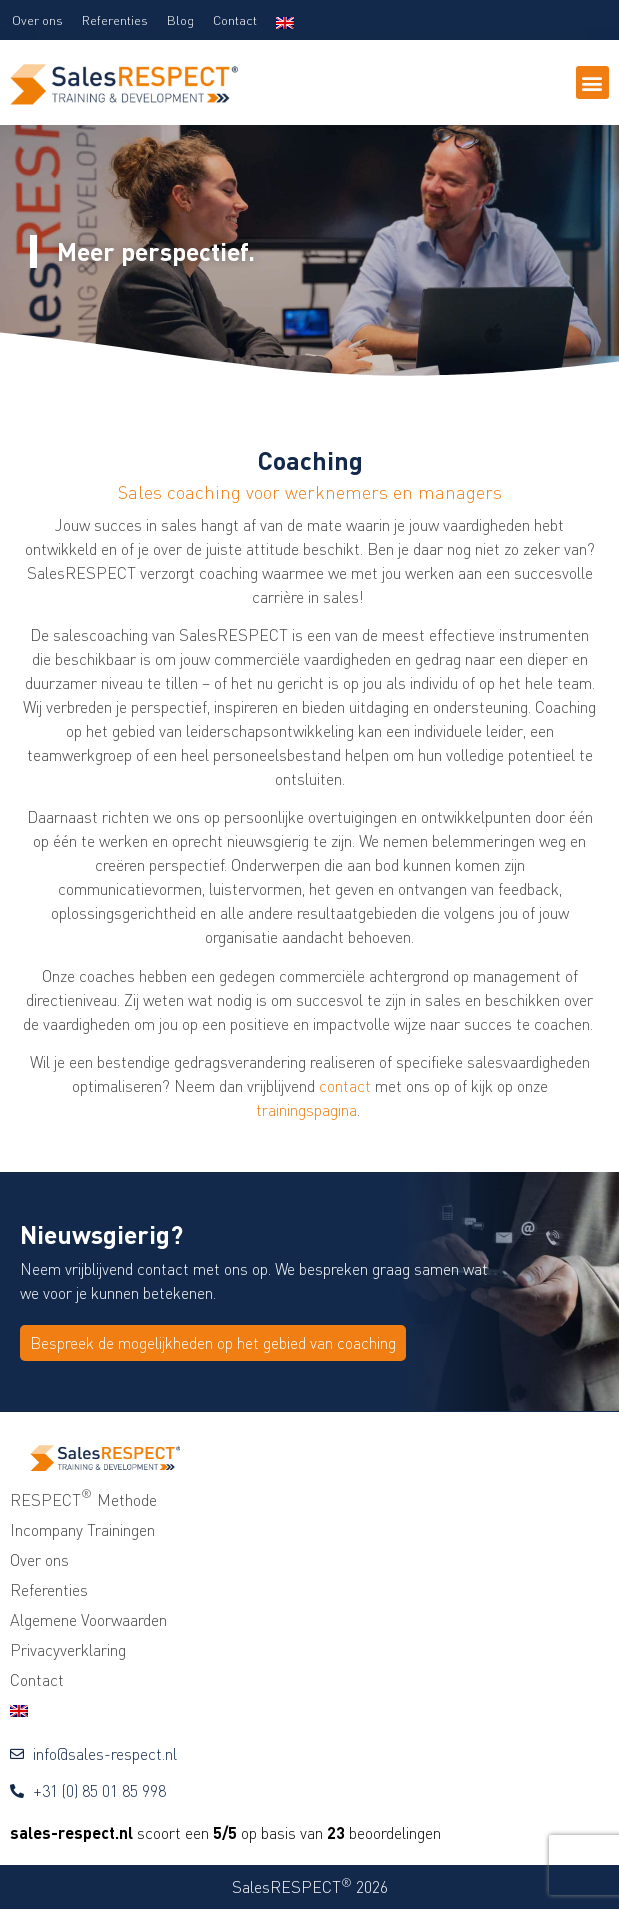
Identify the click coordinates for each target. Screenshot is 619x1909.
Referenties (115, 20)
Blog (180, 20)
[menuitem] (285, 20)
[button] (592, 82)
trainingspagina (306, 1110)
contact (345, 1086)
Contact (235, 20)
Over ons (37, 20)
